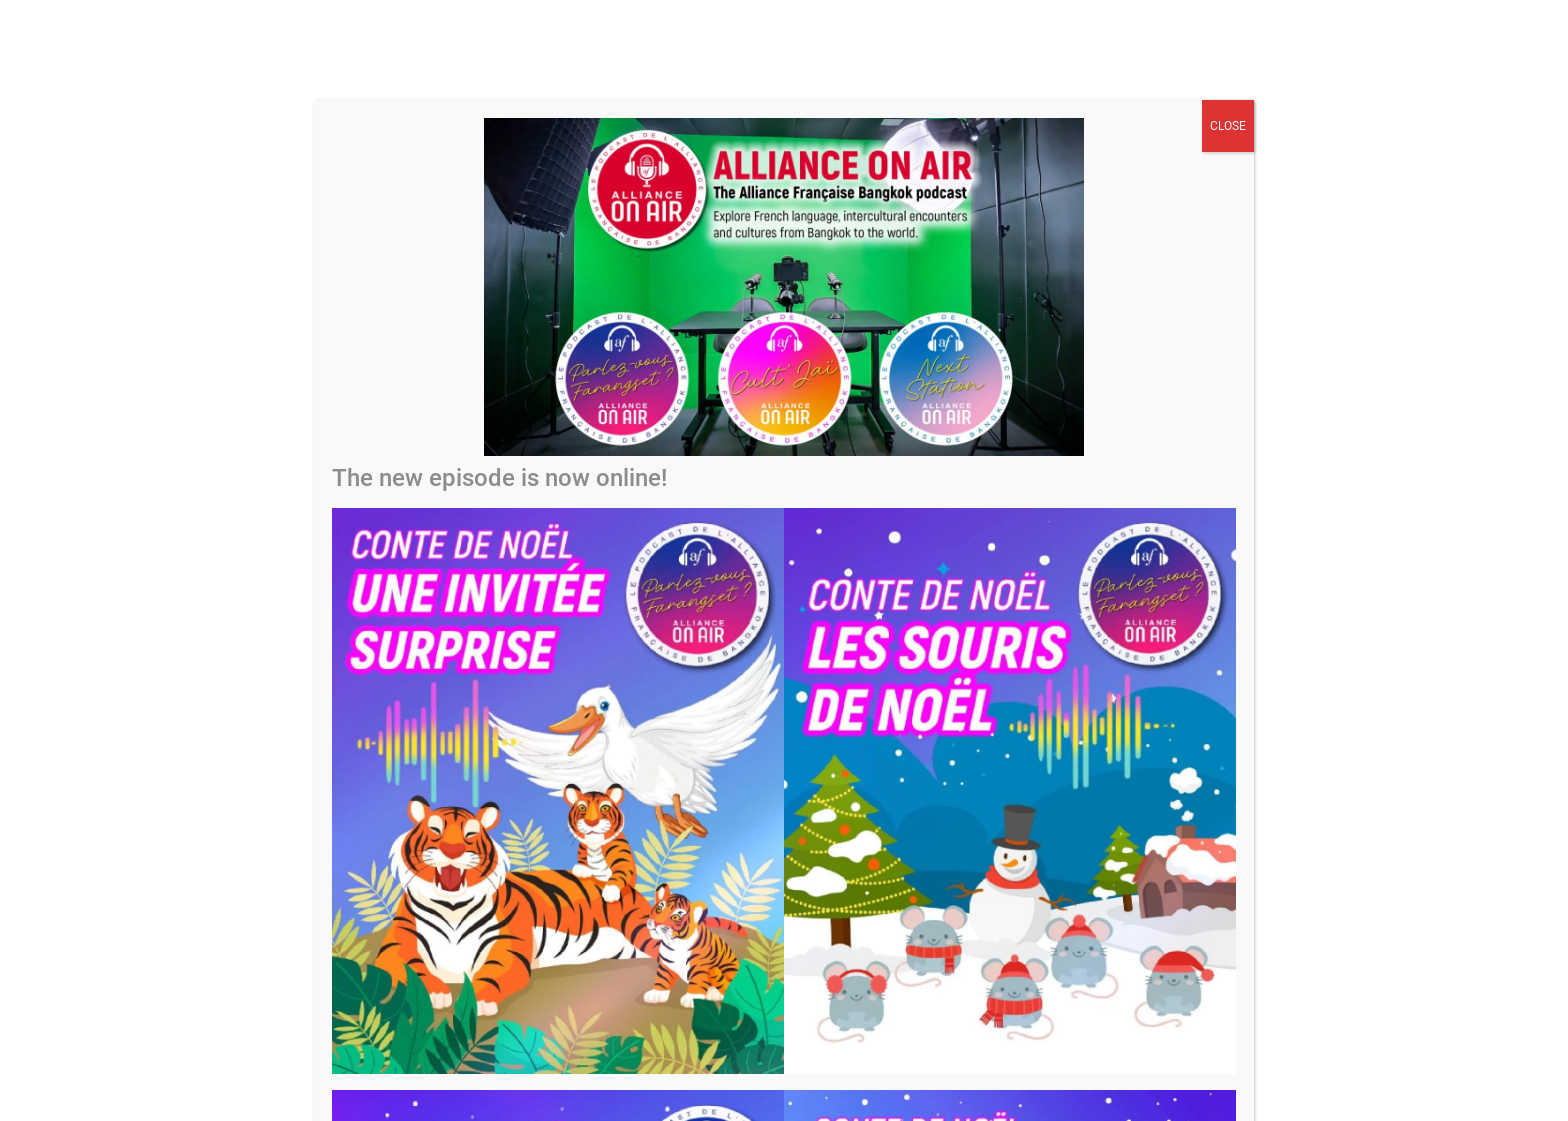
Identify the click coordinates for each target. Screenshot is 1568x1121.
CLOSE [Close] (1228, 126)
